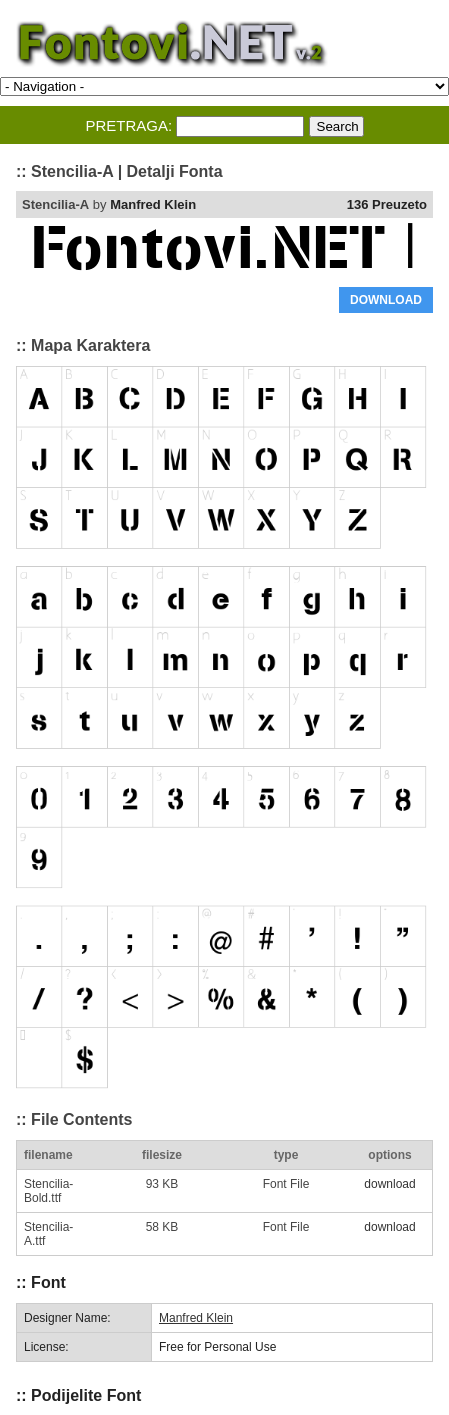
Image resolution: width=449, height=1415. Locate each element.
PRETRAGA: (128, 125)
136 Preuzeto (387, 204)
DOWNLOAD (386, 300)
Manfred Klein (153, 204)
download (389, 1184)
